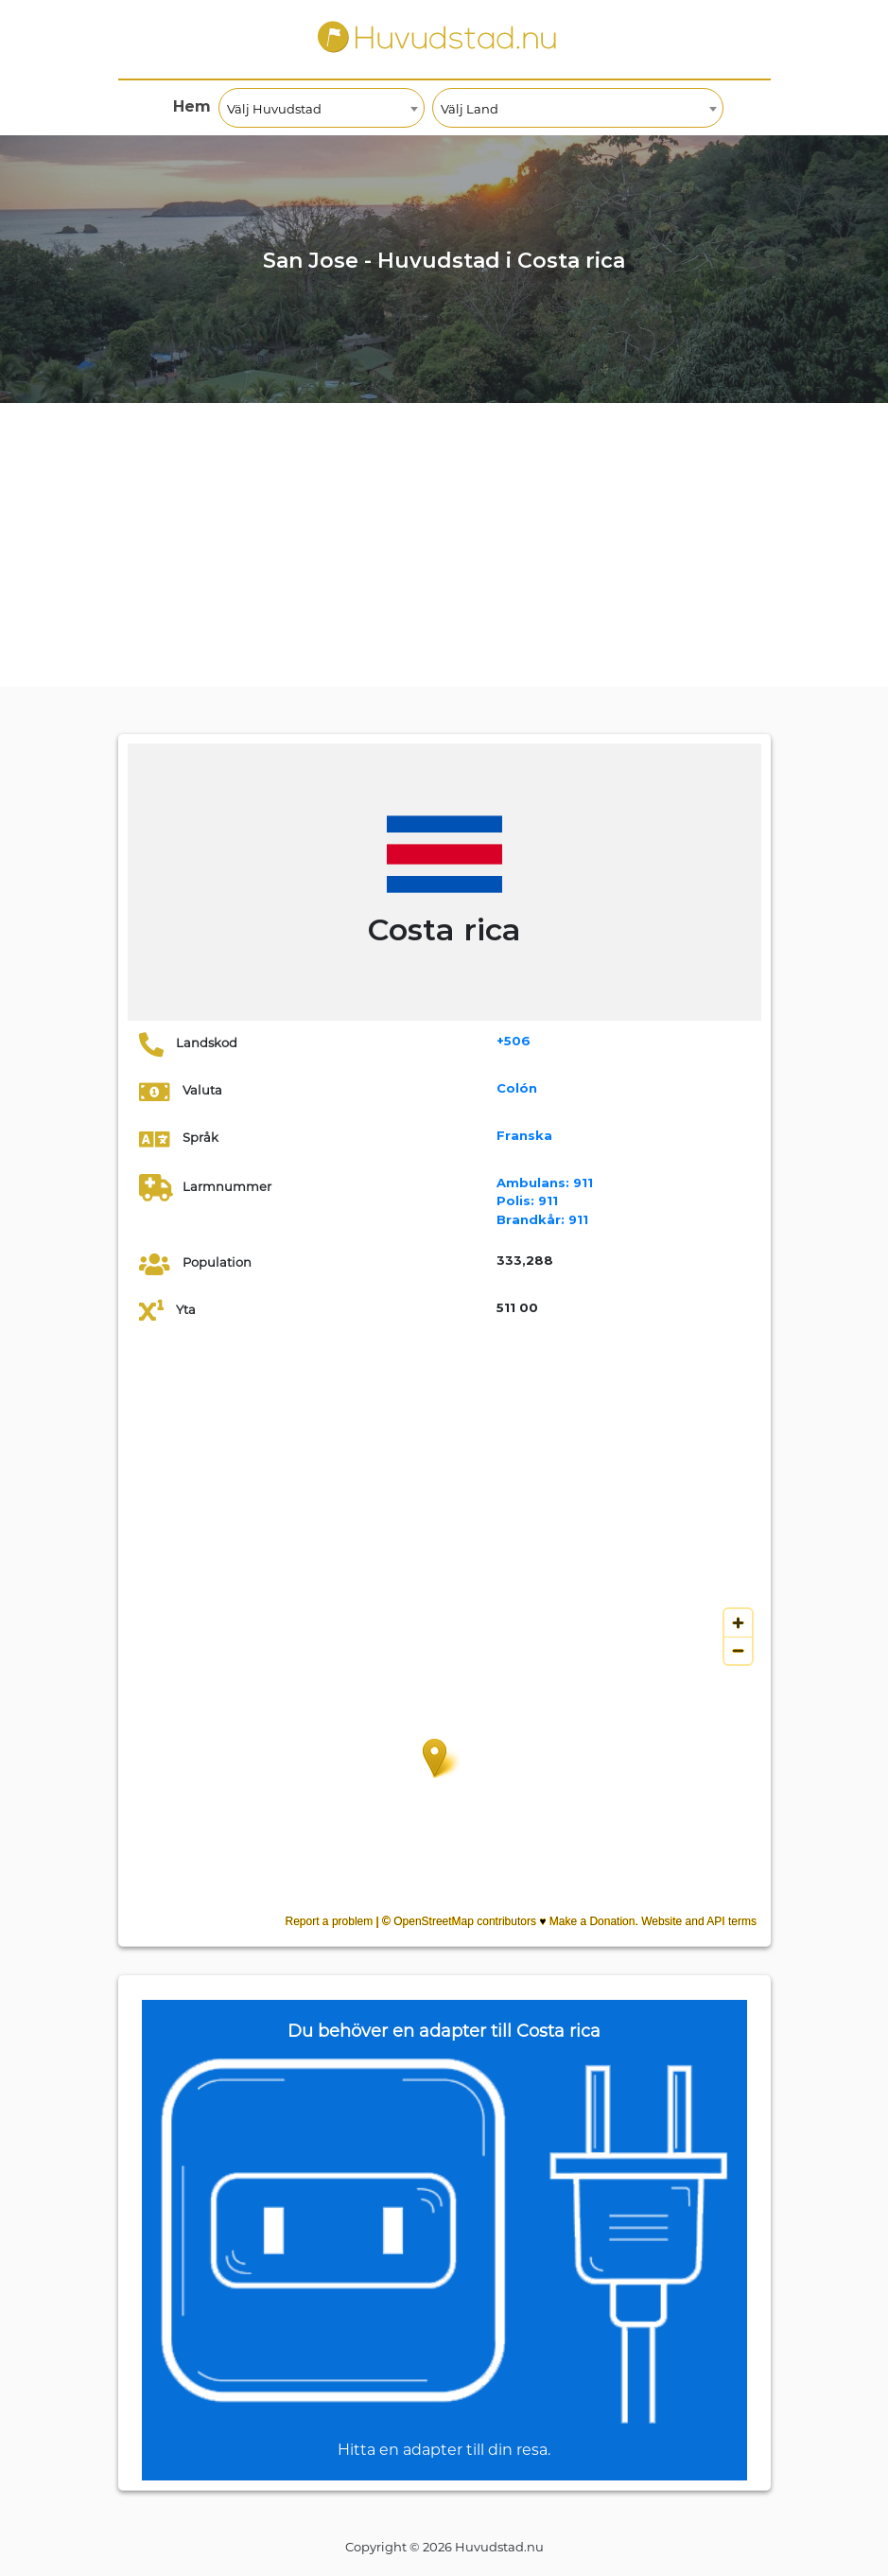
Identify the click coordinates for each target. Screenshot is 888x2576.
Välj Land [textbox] (469, 108)
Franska (524, 1135)
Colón (516, 1087)
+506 (513, 1040)
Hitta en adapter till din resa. (444, 2450)
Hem (192, 106)
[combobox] (321, 108)
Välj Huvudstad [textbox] (274, 108)
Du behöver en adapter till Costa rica (444, 2031)
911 (544, 1182)
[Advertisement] (444, 544)
